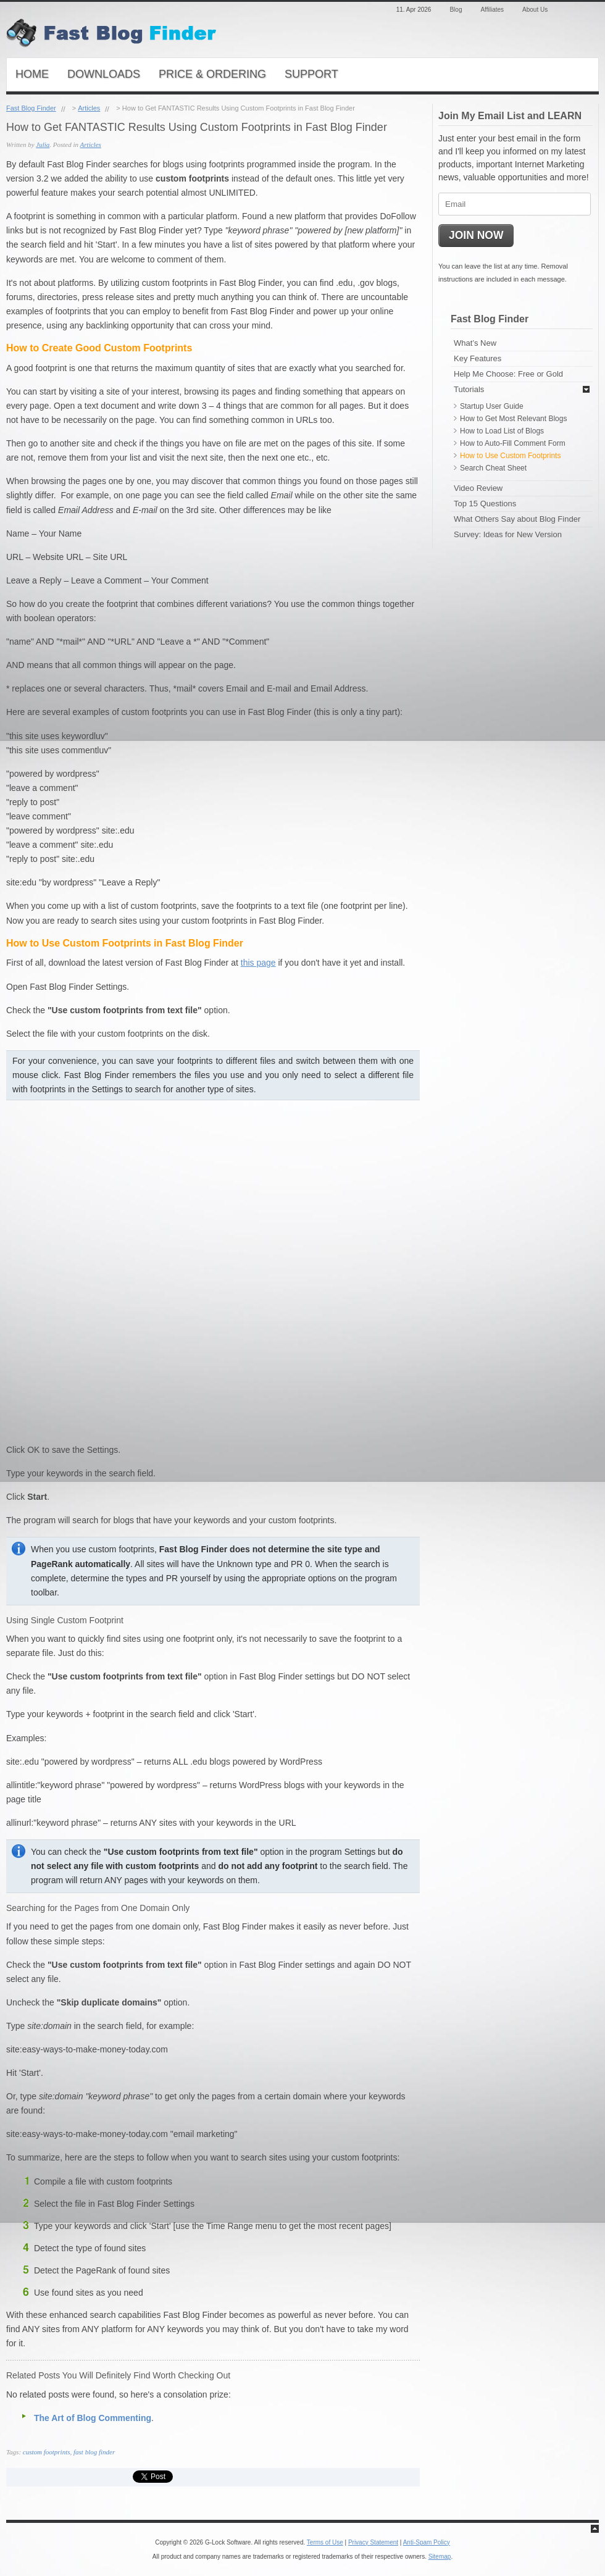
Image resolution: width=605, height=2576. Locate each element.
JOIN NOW (476, 235)
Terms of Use (325, 2542)
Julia (42, 144)
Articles (89, 108)
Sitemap (439, 2556)
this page (258, 963)
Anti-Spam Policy (426, 2542)
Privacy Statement (373, 2542)
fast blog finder (94, 2452)
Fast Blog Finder (31, 108)
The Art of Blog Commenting (92, 2418)
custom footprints (46, 2452)
